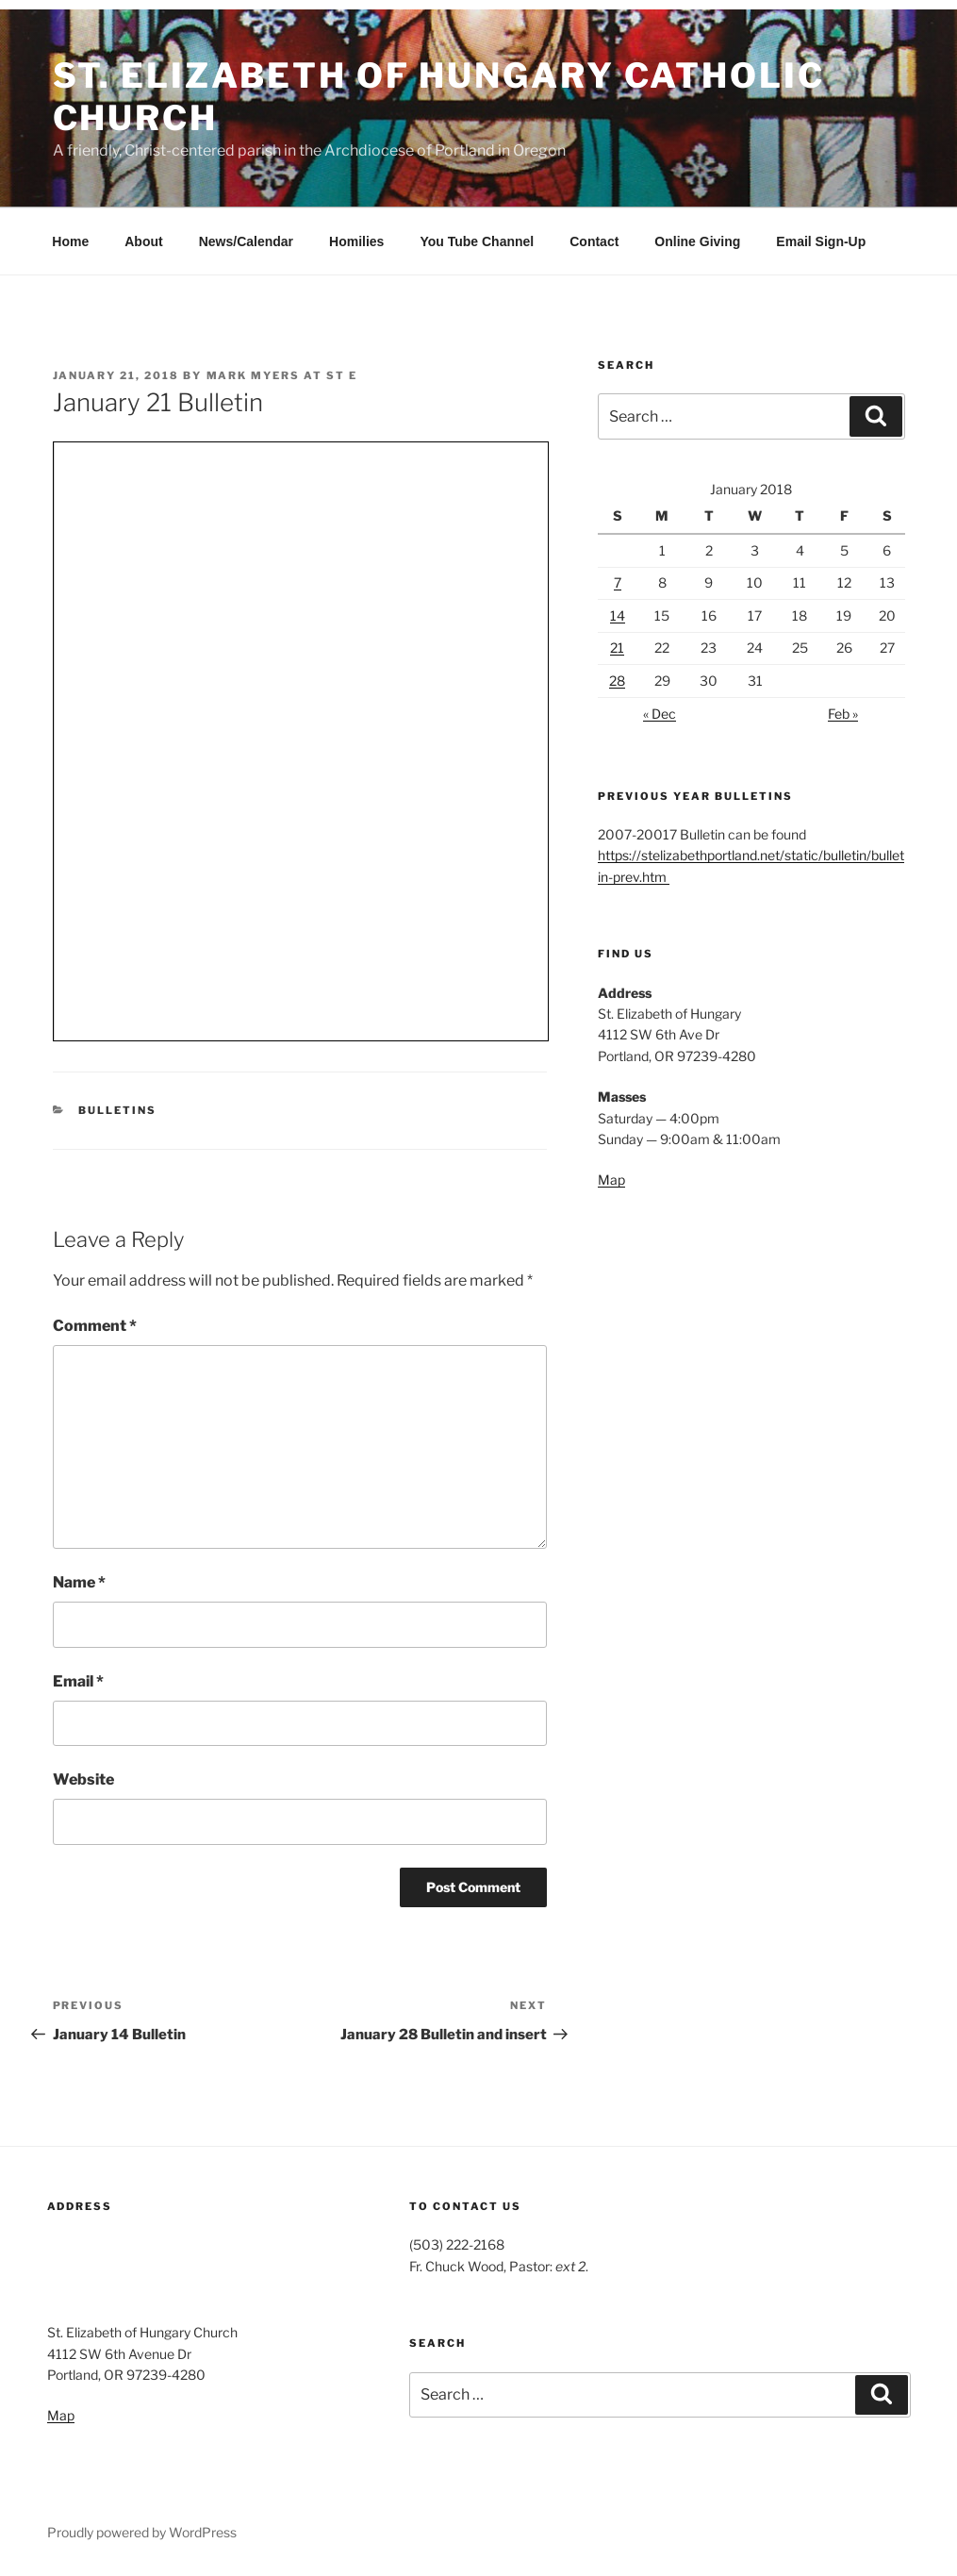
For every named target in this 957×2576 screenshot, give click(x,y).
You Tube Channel (477, 241)
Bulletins (117, 1110)
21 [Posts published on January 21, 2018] (617, 648)
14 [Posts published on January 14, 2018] (617, 615)
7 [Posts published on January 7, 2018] (617, 582)
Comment (95, 1326)
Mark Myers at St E (282, 375)
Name (79, 1582)
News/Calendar (246, 241)
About (143, 241)
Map (611, 1180)
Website (83, 1779)
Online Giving (697, 241)
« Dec (659, 714)
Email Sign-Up (821, 241)
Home (70, 241)
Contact (594, 241)
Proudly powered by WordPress (142, 2532)
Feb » (843, 714)
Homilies (356, 241)
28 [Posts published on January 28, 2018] (617, 681)
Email (78, 1681)
